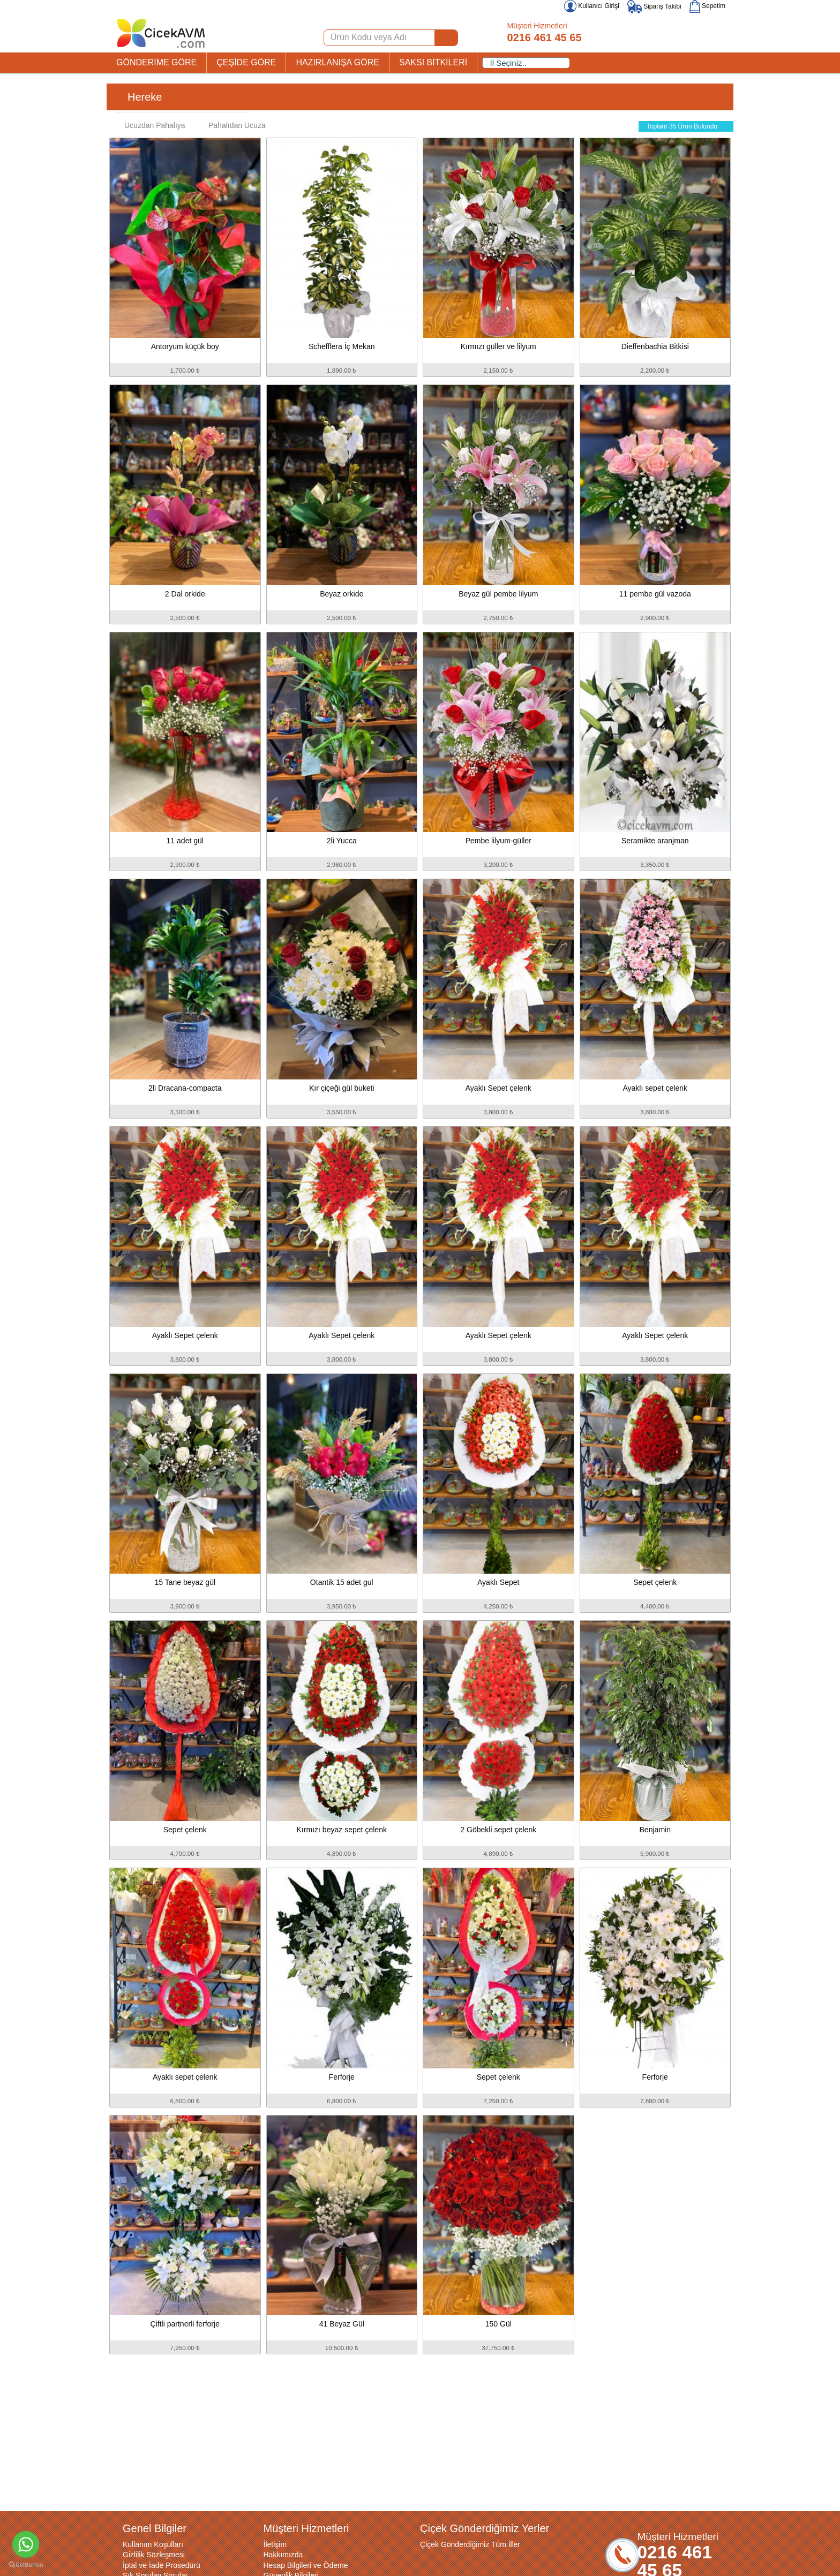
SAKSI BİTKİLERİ (433, 62)
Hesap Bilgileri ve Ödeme (306, 2565)
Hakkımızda (283, 2554)
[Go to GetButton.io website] (26, 2565)
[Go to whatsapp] (25, 2544)
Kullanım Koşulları (153, 2544)
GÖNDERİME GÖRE (156, 62)
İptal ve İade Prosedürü (161, 2565)
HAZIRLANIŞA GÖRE (337, 62)
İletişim (275, 2544)
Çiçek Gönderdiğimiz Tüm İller (470, 2544)
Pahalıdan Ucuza (232, 125)
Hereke (145, 97)
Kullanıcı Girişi (591, 6)
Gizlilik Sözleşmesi (154, 2554)
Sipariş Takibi (654, 6)
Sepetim (707, 6)
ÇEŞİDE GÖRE (246, 62)
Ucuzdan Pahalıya (149, 125)
